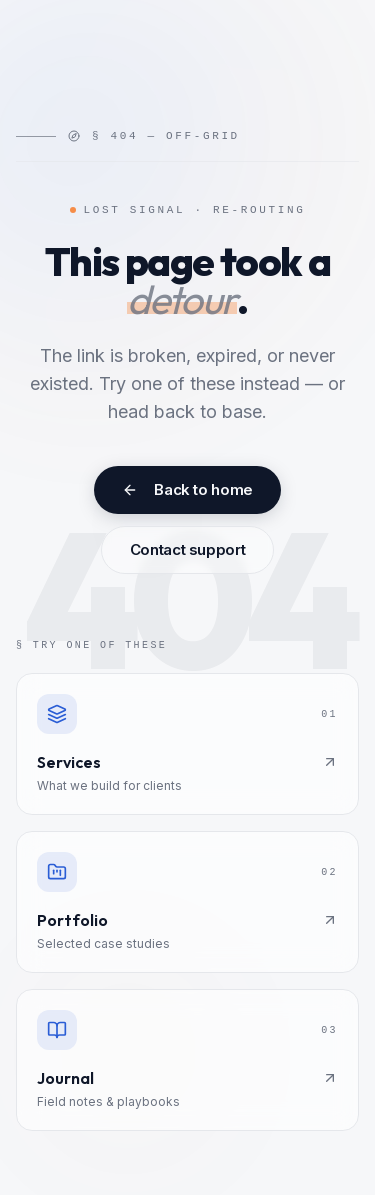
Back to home (187, 489)
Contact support (187, 549)
